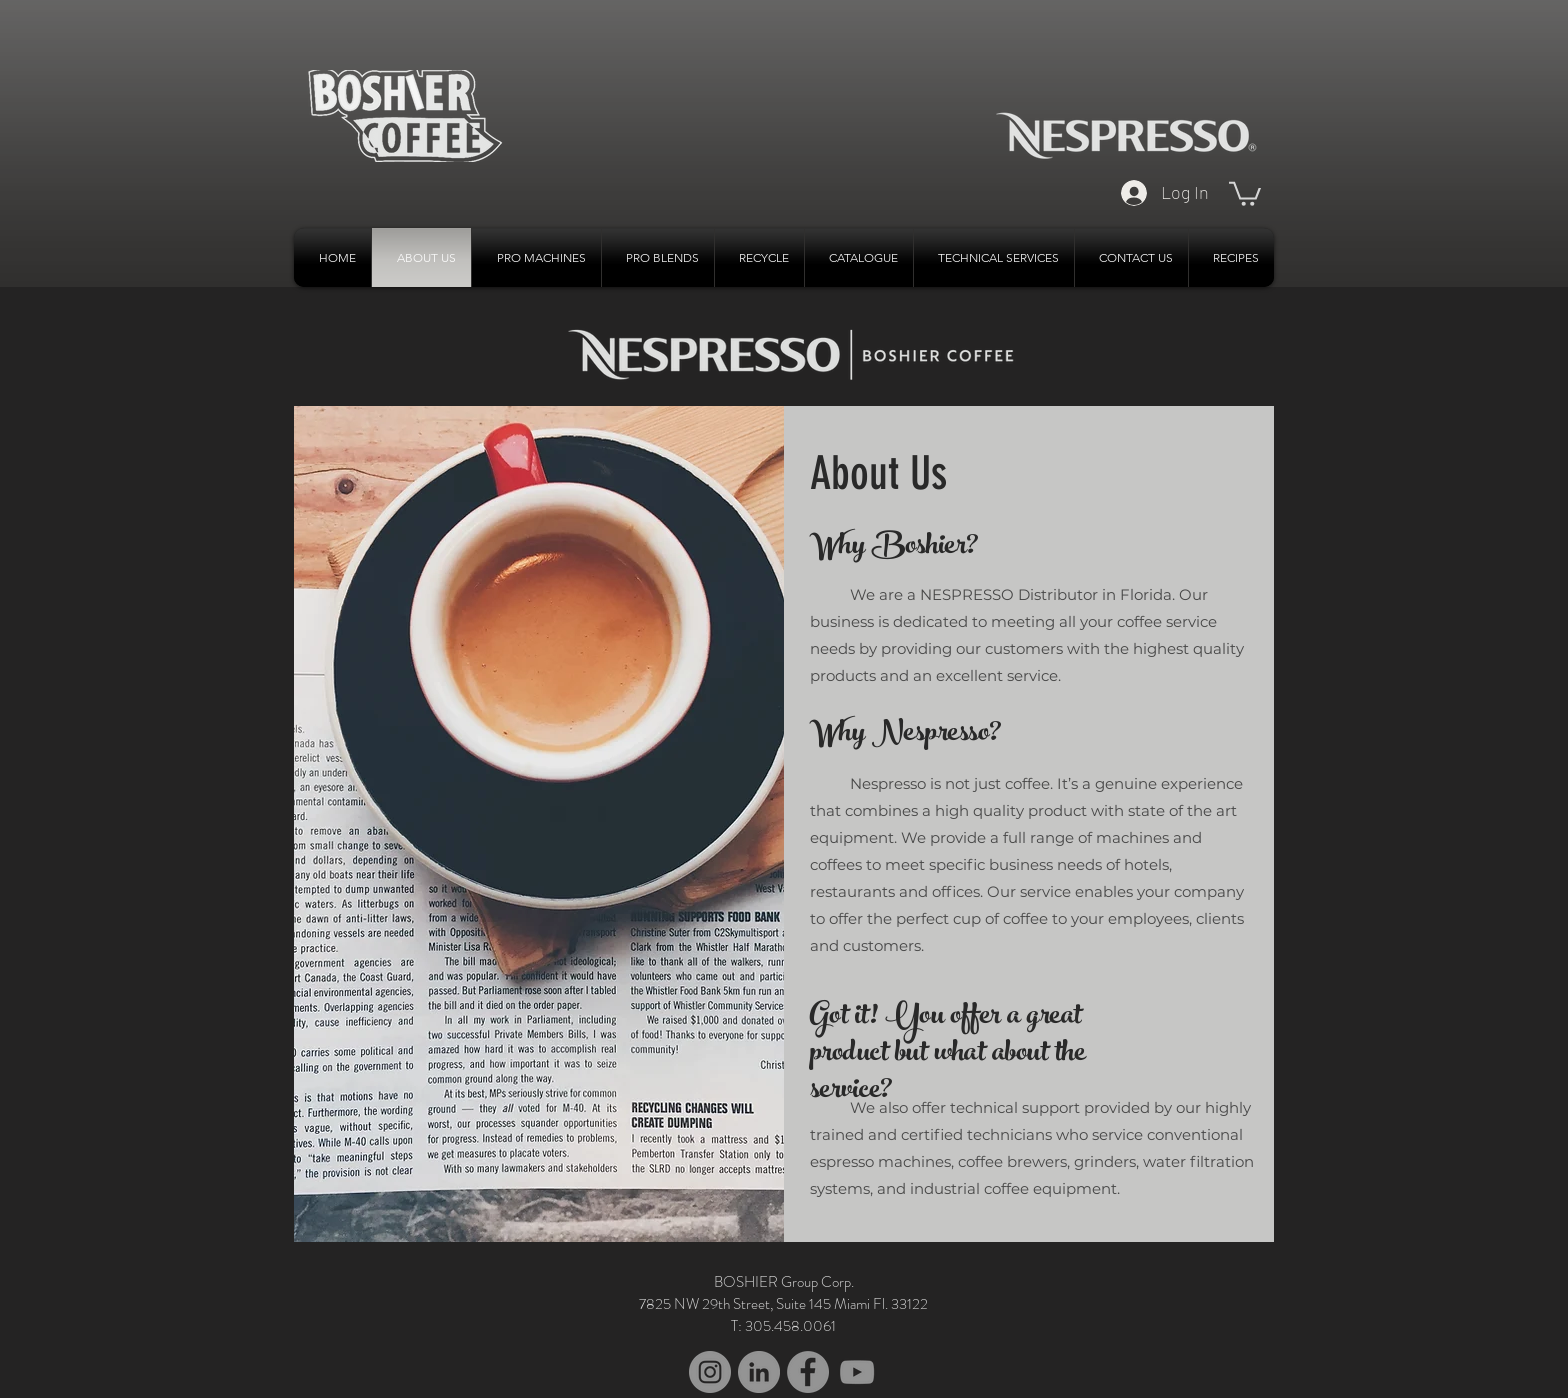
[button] (1245, 192)
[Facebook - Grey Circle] (808, 1372)
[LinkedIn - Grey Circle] (759, 1372)
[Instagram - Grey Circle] (710, 1372)
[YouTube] (857, 1372)
